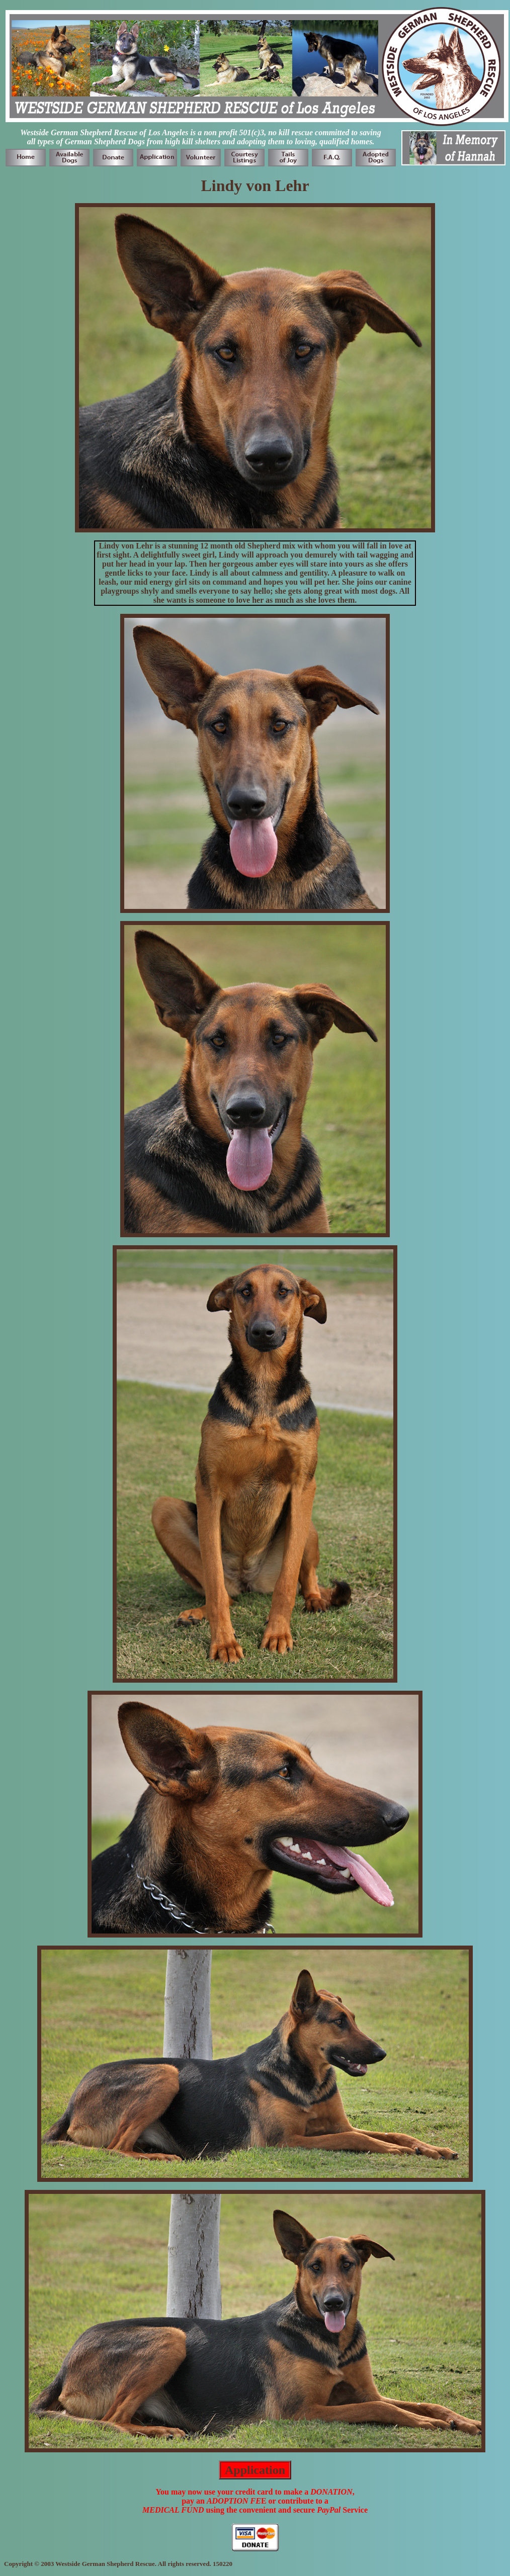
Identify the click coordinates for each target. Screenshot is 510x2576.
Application (255, 2469)
